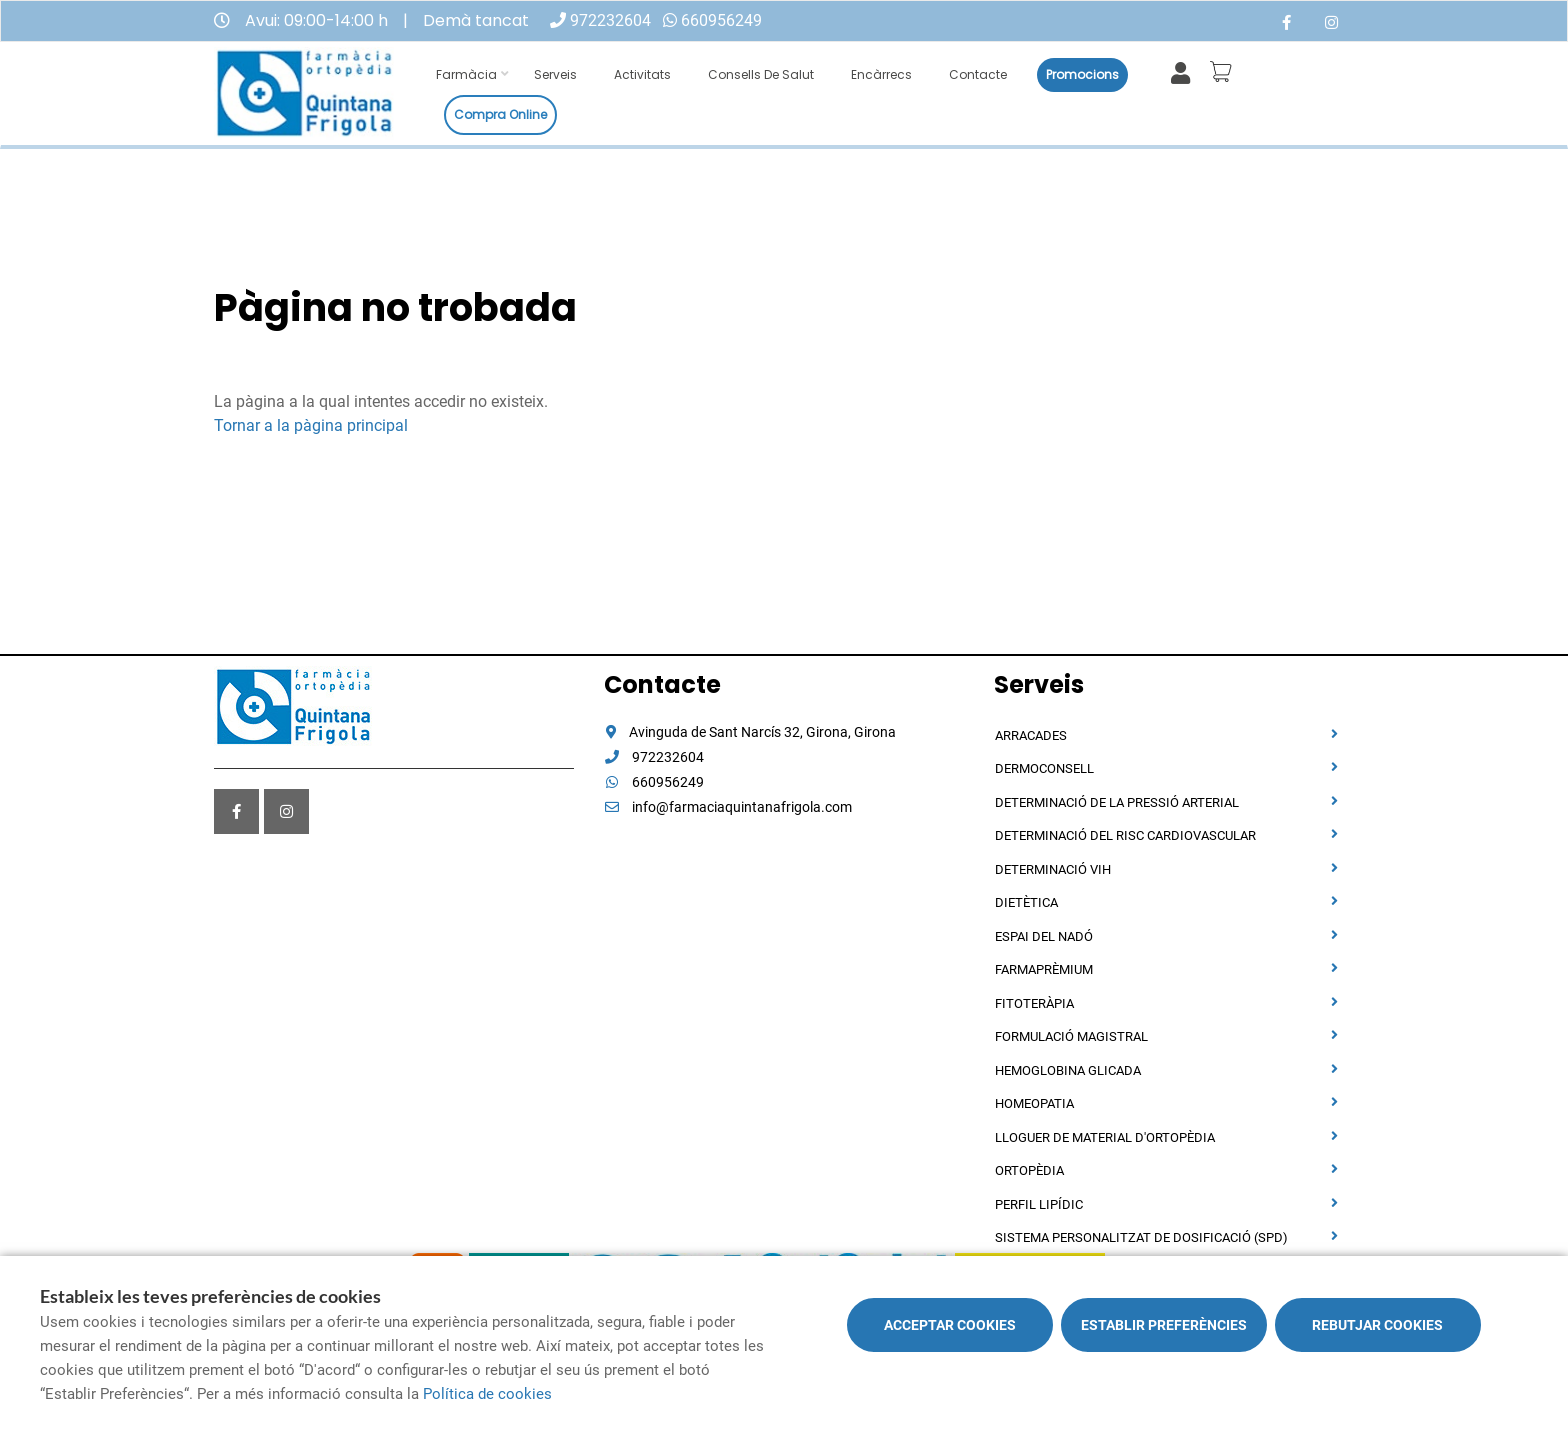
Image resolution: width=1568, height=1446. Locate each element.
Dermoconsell (1044, 768)
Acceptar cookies (950, 1325)
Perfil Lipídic (1039, 1204)
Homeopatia (1034, 1103)
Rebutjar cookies (1377, 1325)
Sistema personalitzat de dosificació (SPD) (1141, 1237)
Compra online (500, 114)
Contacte (978, 74)
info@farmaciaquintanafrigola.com (728, 807)
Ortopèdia (1029, 1170)
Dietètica (1026, 902)
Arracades (1031, 735)
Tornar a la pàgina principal (311, 425)
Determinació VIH (1053, 869)
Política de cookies (487, 1394)
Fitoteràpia (1034, 1003)
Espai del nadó (1044, 936)
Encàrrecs (881, 74)
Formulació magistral (1071, 1036)
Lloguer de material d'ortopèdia (1105, 1137)
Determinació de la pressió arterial (1117, 802)
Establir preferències (1164, 1325)
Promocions (1082, 74)
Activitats (642, 74)
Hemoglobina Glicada (1068, 1070)
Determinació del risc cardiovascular (1125, 835)
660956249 (721, 20)
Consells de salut (761, 74)
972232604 (610, 20)
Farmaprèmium (1044, 969)
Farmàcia (466, 74)
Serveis (555, 74)
